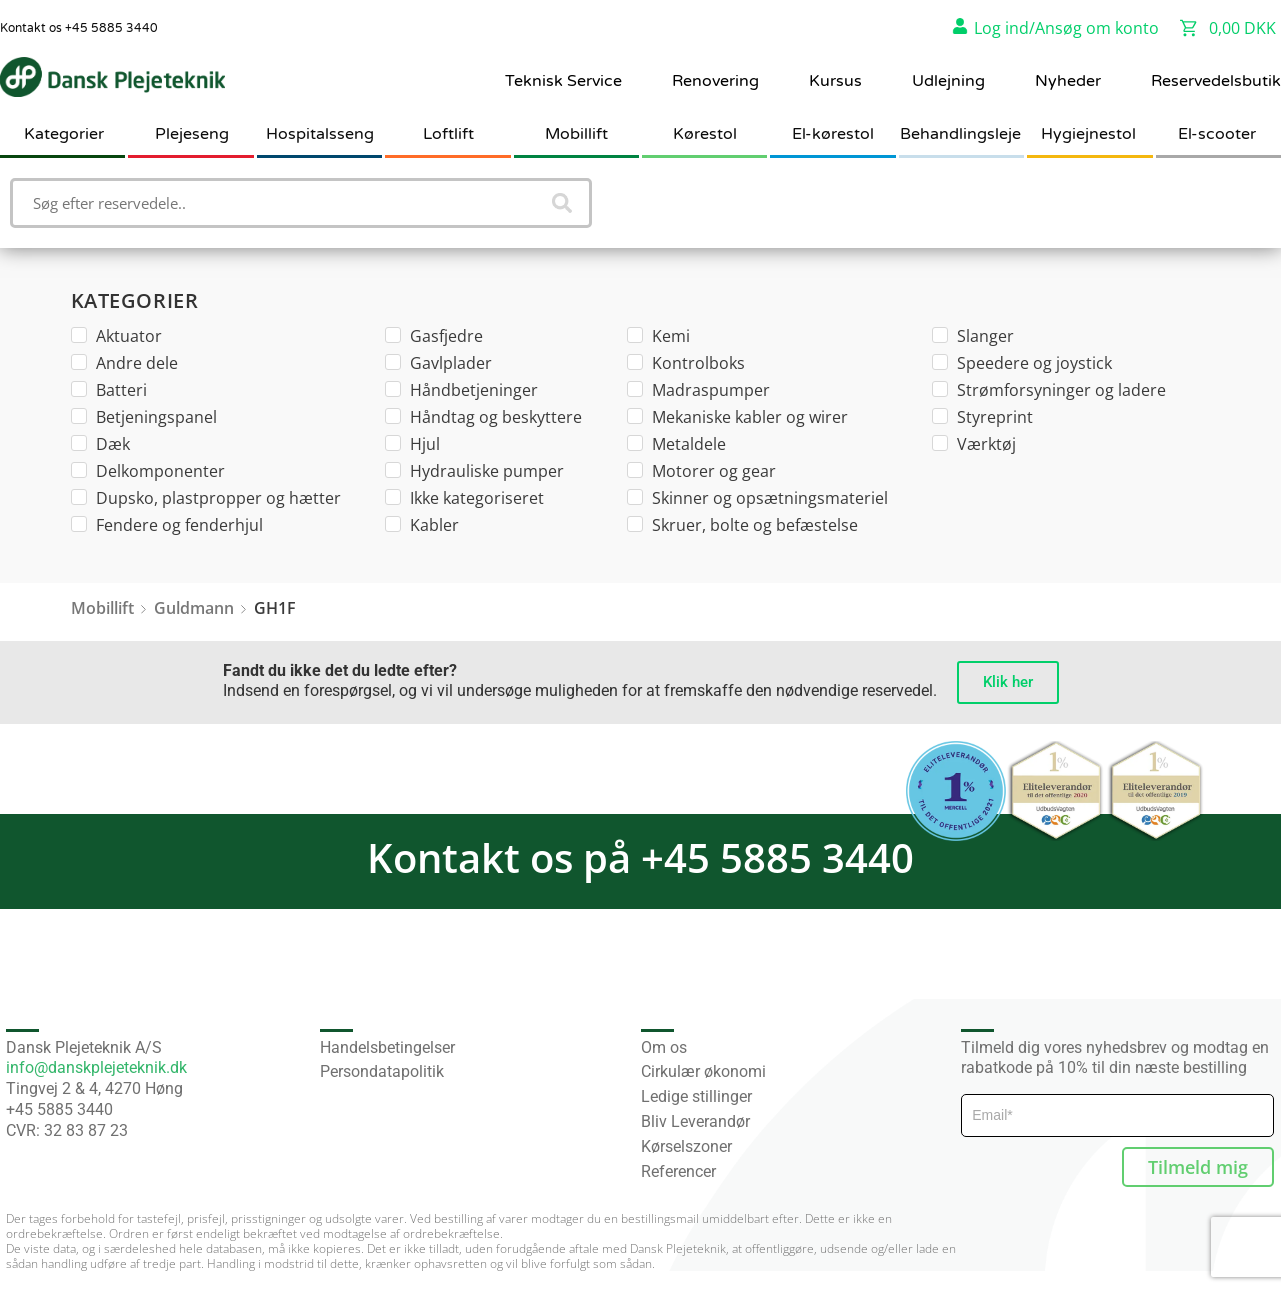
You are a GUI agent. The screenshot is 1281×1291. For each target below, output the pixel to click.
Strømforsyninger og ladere (1049, 390)
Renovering (715, 81)
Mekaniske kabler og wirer (737, 417)
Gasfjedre (434, 336)
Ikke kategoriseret (464, 498)
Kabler (422, 525)
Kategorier (64, 134)
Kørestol (705, 134)
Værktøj (974, 444)
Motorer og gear (701, 471)
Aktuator (116, 336)
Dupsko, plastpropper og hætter (206, 498)
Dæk (100, 444)
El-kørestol (833, 134)
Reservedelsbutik (1216, 81)
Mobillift (576, 134)
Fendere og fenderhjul (167, 525)
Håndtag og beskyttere (483, 417)
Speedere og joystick (1022, 363)
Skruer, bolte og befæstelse (742, 525)
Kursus (835, 81)
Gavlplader (438, 363)
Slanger (973, 336)
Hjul (412, 444)
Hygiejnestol (1088, 134)
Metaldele (676, 444)
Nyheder (1068, 81)
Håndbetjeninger (461, 390)
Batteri (109, 390)
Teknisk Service (563, 81)
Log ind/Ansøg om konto (1066, 28)
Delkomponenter (148, 471)
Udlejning (948, 81)
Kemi (658, 336)
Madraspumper (698, 390)
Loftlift (448, 134)
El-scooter (1217, 134)
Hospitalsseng (320, 134)
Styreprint (982, 417)
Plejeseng (192, 134)
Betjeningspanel (144, 417)
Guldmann (194, 608)
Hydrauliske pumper (474, 471)
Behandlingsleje (960, 134)
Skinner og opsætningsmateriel (757, 498)
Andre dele (124, 363)
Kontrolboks (686, 363)
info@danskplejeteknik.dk (96, 1067)
